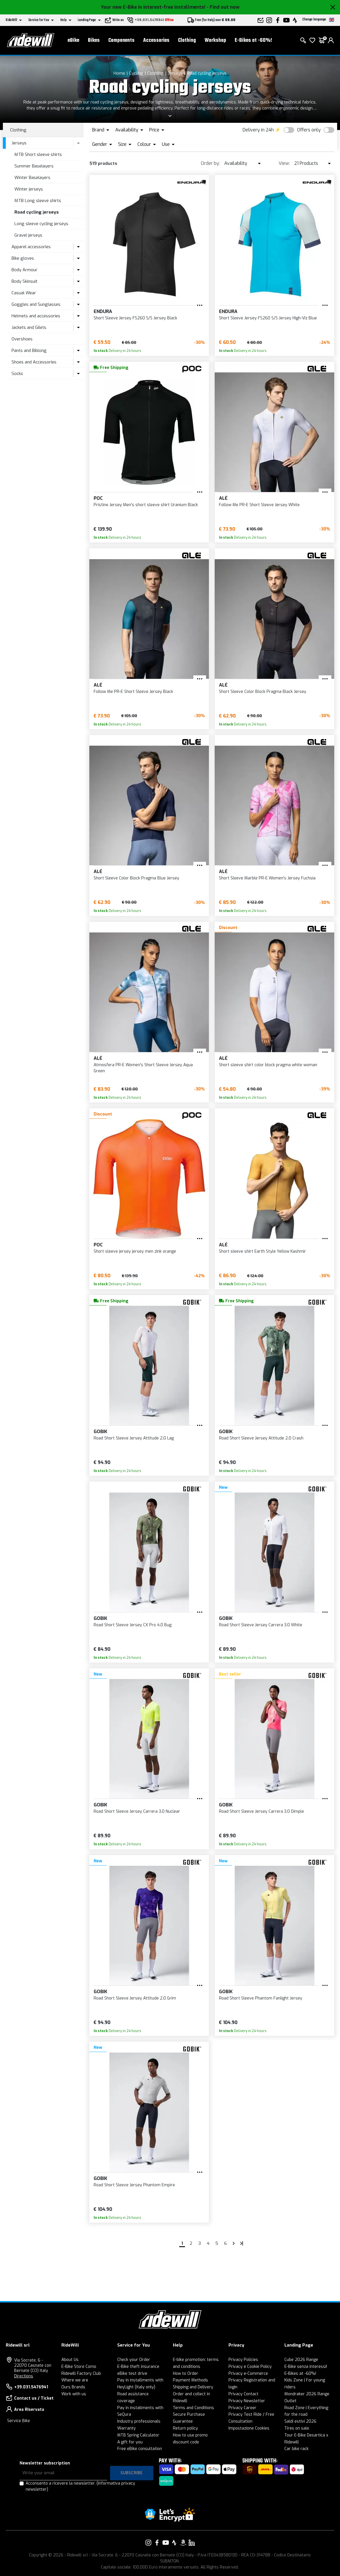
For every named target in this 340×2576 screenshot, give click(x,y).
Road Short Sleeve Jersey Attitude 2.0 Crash (261, 1438)
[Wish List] (312, 40)
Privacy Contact (243, 2394)
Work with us (73, 2394)
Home (119, 73)
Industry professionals (138, 2421)
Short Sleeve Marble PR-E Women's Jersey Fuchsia (267, 878)
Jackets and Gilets (29, 327)
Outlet (290, 2401)
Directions (23, 2376)
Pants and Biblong (29, 350)
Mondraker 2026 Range (306, 2394)
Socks (17, 373)
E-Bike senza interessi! (305, 2366)
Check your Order (133, 2359)
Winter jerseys (28, 189)
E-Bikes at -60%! (253, 40)
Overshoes (22, 339)
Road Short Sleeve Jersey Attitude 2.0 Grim (135, 1998)
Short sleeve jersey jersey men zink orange (135, 1251)
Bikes (94, 40)
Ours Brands (73, 2387)
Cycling (136, 73)
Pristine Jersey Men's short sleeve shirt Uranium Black (146, 505)
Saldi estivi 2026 (300, 2421)
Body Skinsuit (24, 281)
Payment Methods (190, 2380)
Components (121, 40)
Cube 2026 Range (301, 2359)
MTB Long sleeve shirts (37, 200)
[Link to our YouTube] (165, 2542)
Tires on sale (296, 2428)
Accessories (156, 40)
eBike (73, 40)
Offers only (309, 130)
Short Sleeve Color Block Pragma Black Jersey (262, 691)
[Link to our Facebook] (157, 2542)
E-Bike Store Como (78, 2366)
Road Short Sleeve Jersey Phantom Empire (134, 2185)
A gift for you (130, 2442)
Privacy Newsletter (246, 2401)
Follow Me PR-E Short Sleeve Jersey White (259, 505)
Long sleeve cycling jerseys (41, 224)
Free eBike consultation (139, 2448)
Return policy (185, 2428)
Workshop (215, 40)
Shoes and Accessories (34, 362)
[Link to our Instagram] (148, 2542)
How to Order (185, 2373)
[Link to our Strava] (174, 2542)
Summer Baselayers (34, 166)
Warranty (126, 2428)
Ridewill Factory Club (81, 2373)
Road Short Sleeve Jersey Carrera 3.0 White (260, 1625)
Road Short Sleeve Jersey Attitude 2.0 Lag (134, 1438)
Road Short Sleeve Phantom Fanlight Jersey (260, 1998)
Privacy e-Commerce (248, 2373)
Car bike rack (296, 2448)
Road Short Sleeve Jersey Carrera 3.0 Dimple (261, 1811)
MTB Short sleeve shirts (38, 154)
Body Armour (24, 270)
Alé (223, 498)
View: (284, 163)
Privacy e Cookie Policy (250, 2366)
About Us (70, 2359)
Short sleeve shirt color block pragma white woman (268, 1065)
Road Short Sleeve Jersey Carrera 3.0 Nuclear (137, 1811)
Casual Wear (24, 293)
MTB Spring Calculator (138, 2435)
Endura (103, 311)
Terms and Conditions (193, 2408)
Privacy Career (242, 2408)
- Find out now (223, 7)
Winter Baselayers (32, 177)
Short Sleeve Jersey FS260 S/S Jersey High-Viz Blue (268, 318)
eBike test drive (132, 2373)
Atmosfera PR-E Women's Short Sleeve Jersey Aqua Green (143, 1068)
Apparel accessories (31, 247)
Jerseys (175, 73)
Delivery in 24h (258, 130)
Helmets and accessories (36, 316)
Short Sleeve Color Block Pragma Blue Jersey (136, 878)
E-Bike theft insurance (138, 2366)
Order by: (210, 163)
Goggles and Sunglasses (36, 304)
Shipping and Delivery (193, 2387)
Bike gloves (23, 258)
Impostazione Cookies (248, 2428)
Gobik (100, 1432)
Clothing (187, 40)
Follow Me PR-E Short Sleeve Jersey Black (133, 691)
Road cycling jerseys (206, 73)
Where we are (74, 2380)
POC (98, 498)
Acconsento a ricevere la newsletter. (80, 2486)
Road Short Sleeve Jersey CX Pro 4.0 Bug (132, 1625)
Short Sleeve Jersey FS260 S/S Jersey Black (135, 318)
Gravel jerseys (28, 235)
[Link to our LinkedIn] (191, 2542)
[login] (330, 40)
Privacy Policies (243, 2359)
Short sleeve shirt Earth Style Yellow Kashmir (262, 1251)
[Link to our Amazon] (183, 2542)
